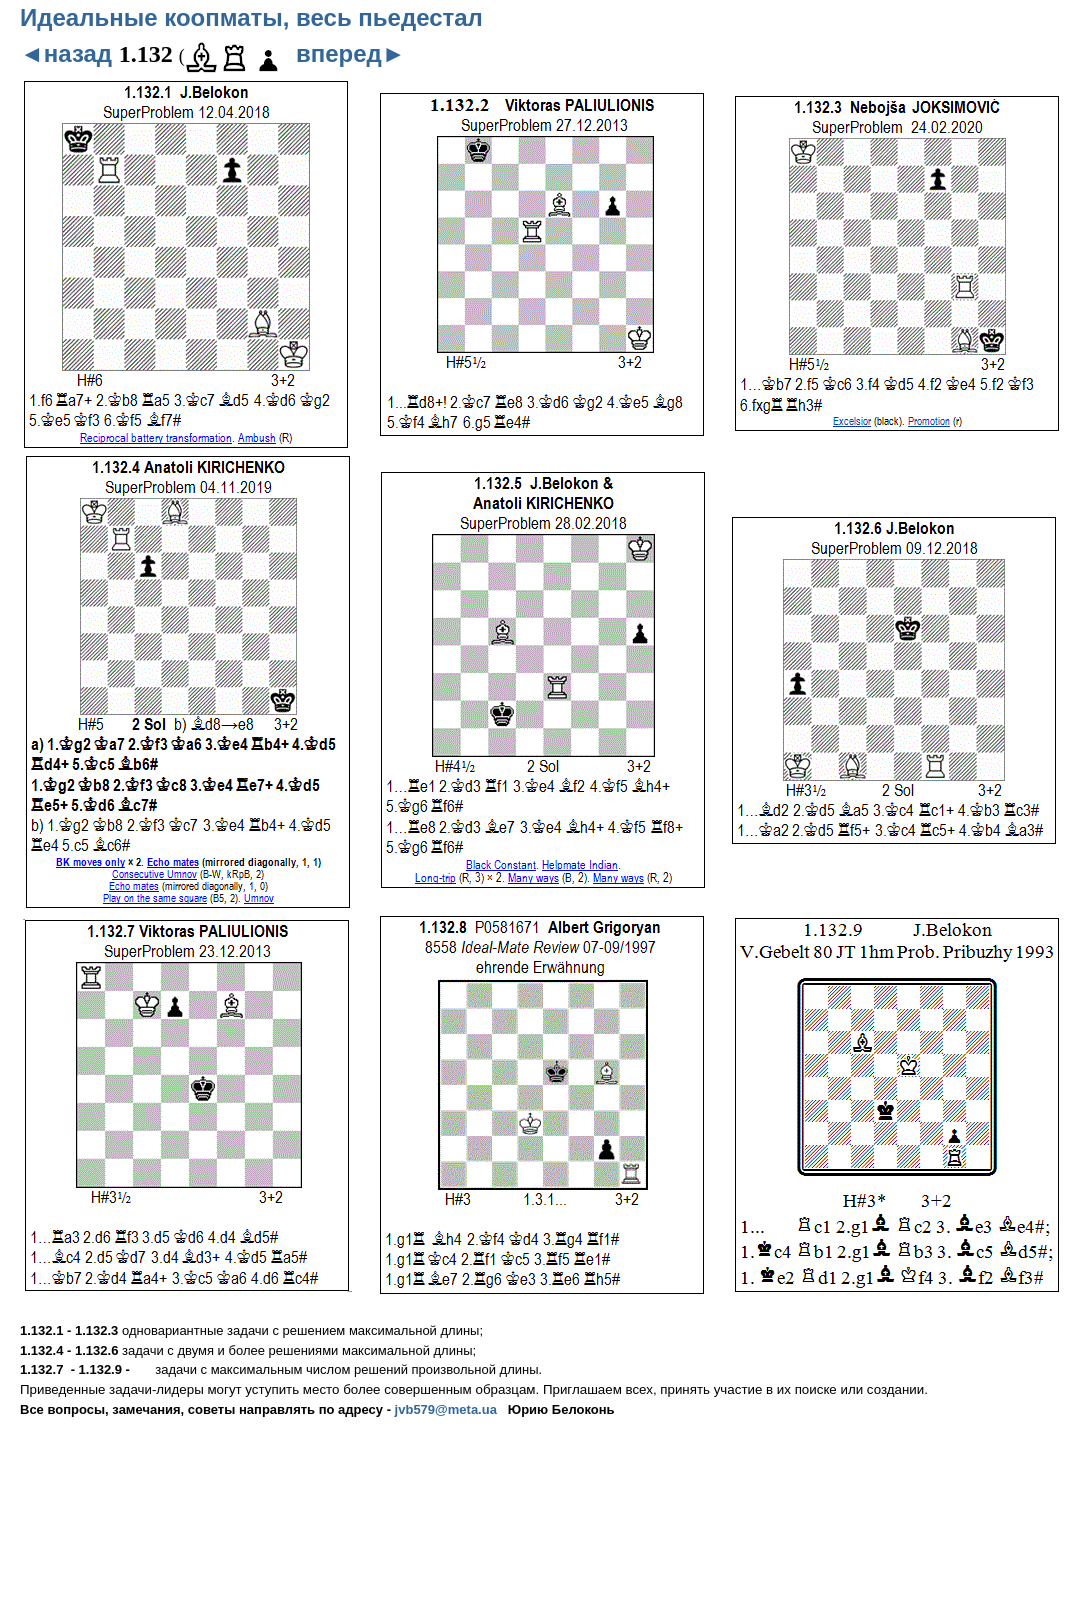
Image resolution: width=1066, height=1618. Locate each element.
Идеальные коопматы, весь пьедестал (251, 17)
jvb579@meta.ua (446, 1409)
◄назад (66, 53)
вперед (351, 53)
